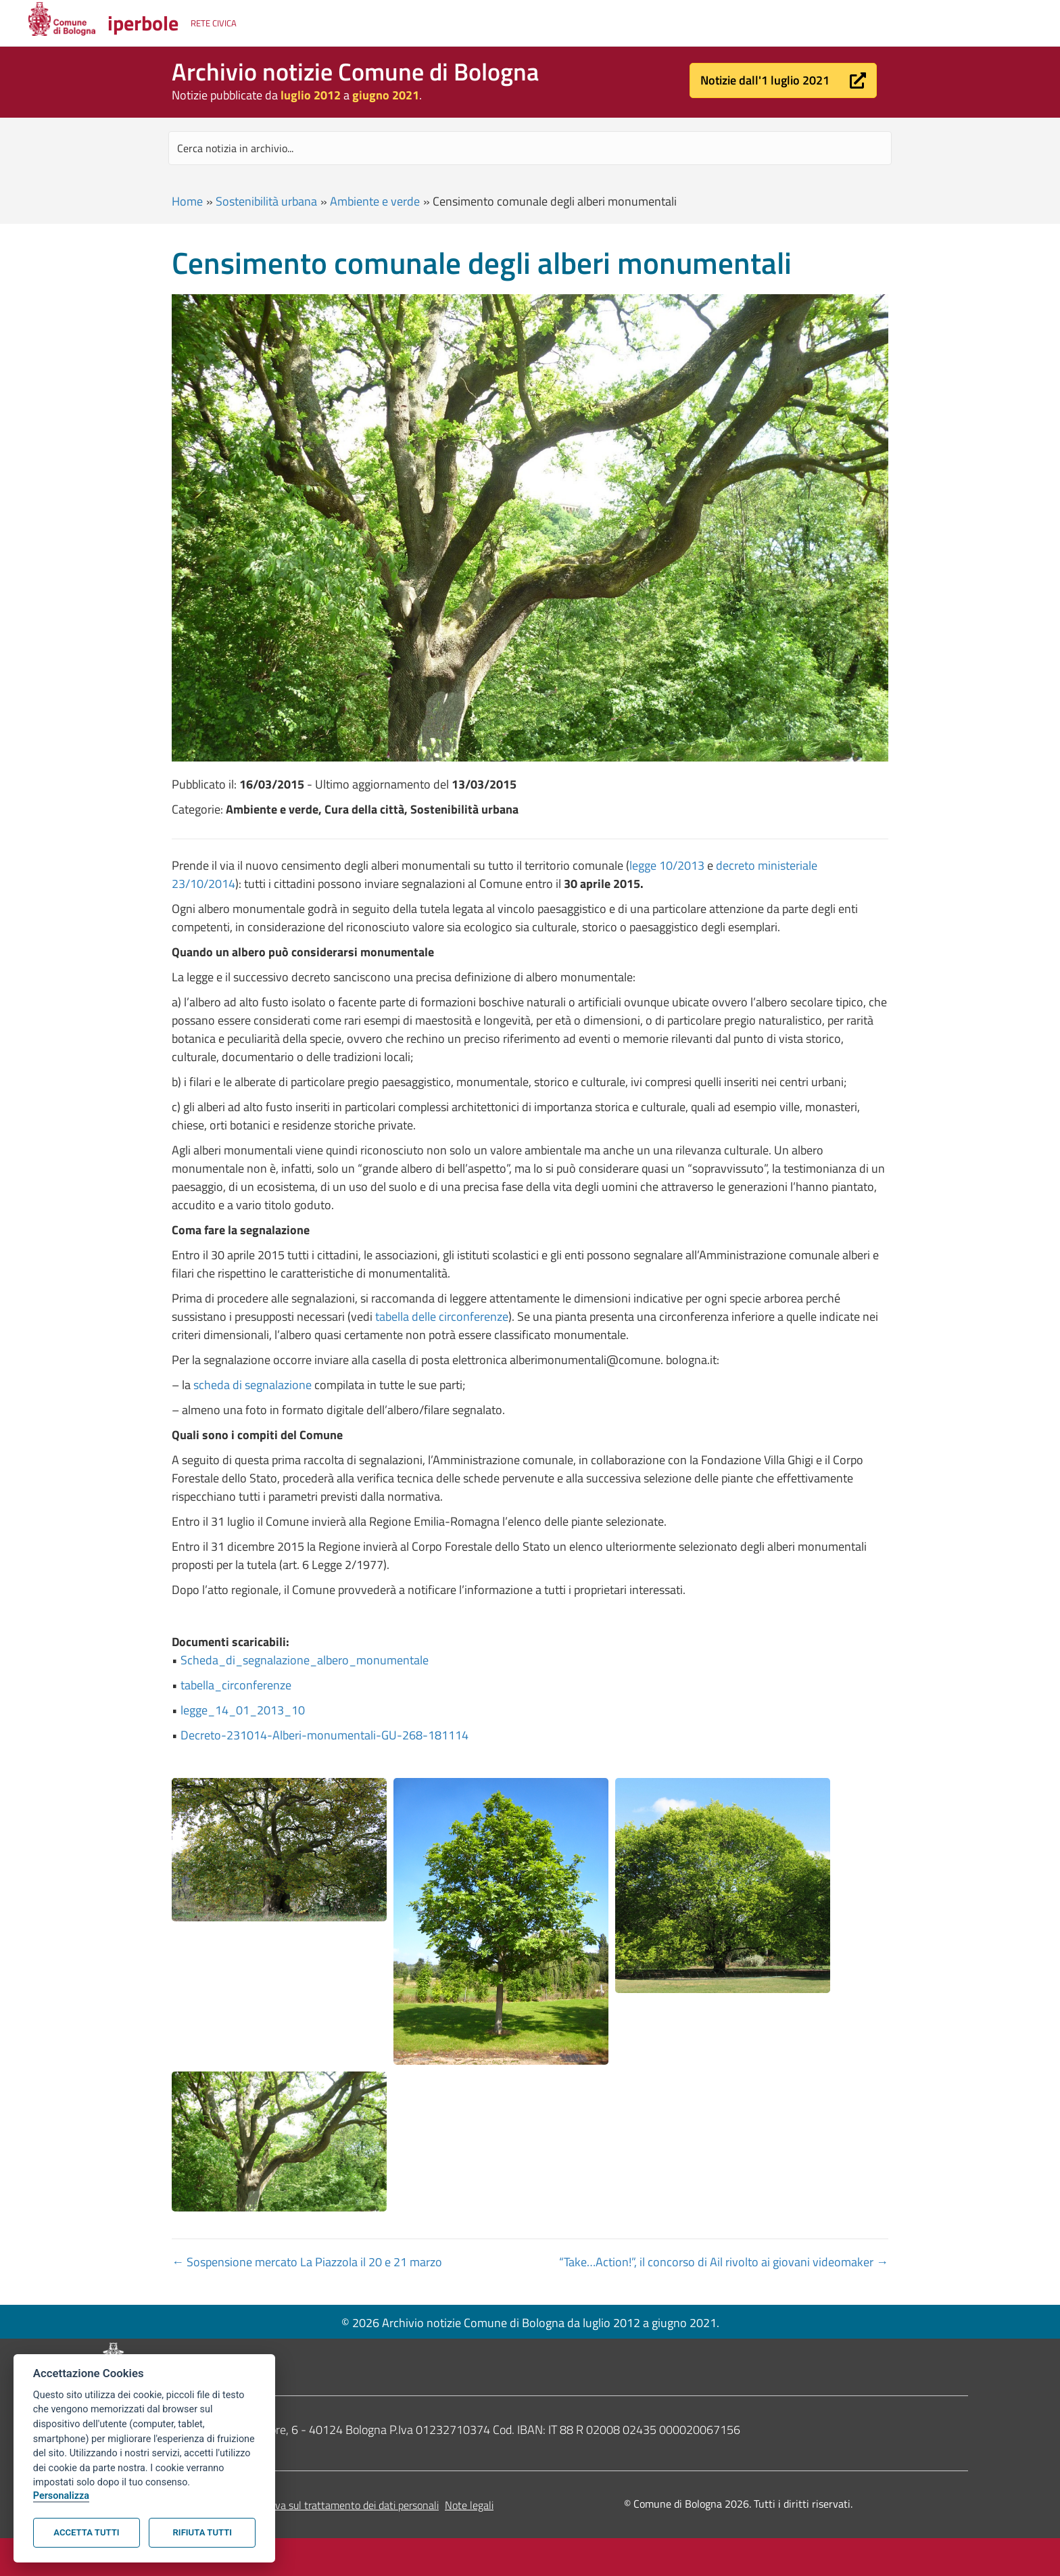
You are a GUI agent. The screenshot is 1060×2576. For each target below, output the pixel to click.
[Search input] (530, 148)
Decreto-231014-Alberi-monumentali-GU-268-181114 (324, 1735)
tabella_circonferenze (235, 1685)
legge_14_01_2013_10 (242, 1710)
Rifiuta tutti (202, 2532)
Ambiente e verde (375, 201)
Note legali (469, 2505)
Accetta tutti (86, 2532)
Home (187, 201)
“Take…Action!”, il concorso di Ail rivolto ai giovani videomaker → (723, 2262)
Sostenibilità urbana (266, 201)
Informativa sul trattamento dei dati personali (336, 2505)
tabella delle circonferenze (441, 1316)
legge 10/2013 (666, 865)
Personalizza (61, 2496)
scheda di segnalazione (252, 1385)
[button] (783, 80)
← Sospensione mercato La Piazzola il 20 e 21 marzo (307, 2262)
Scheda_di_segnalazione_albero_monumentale (304, 1660)
